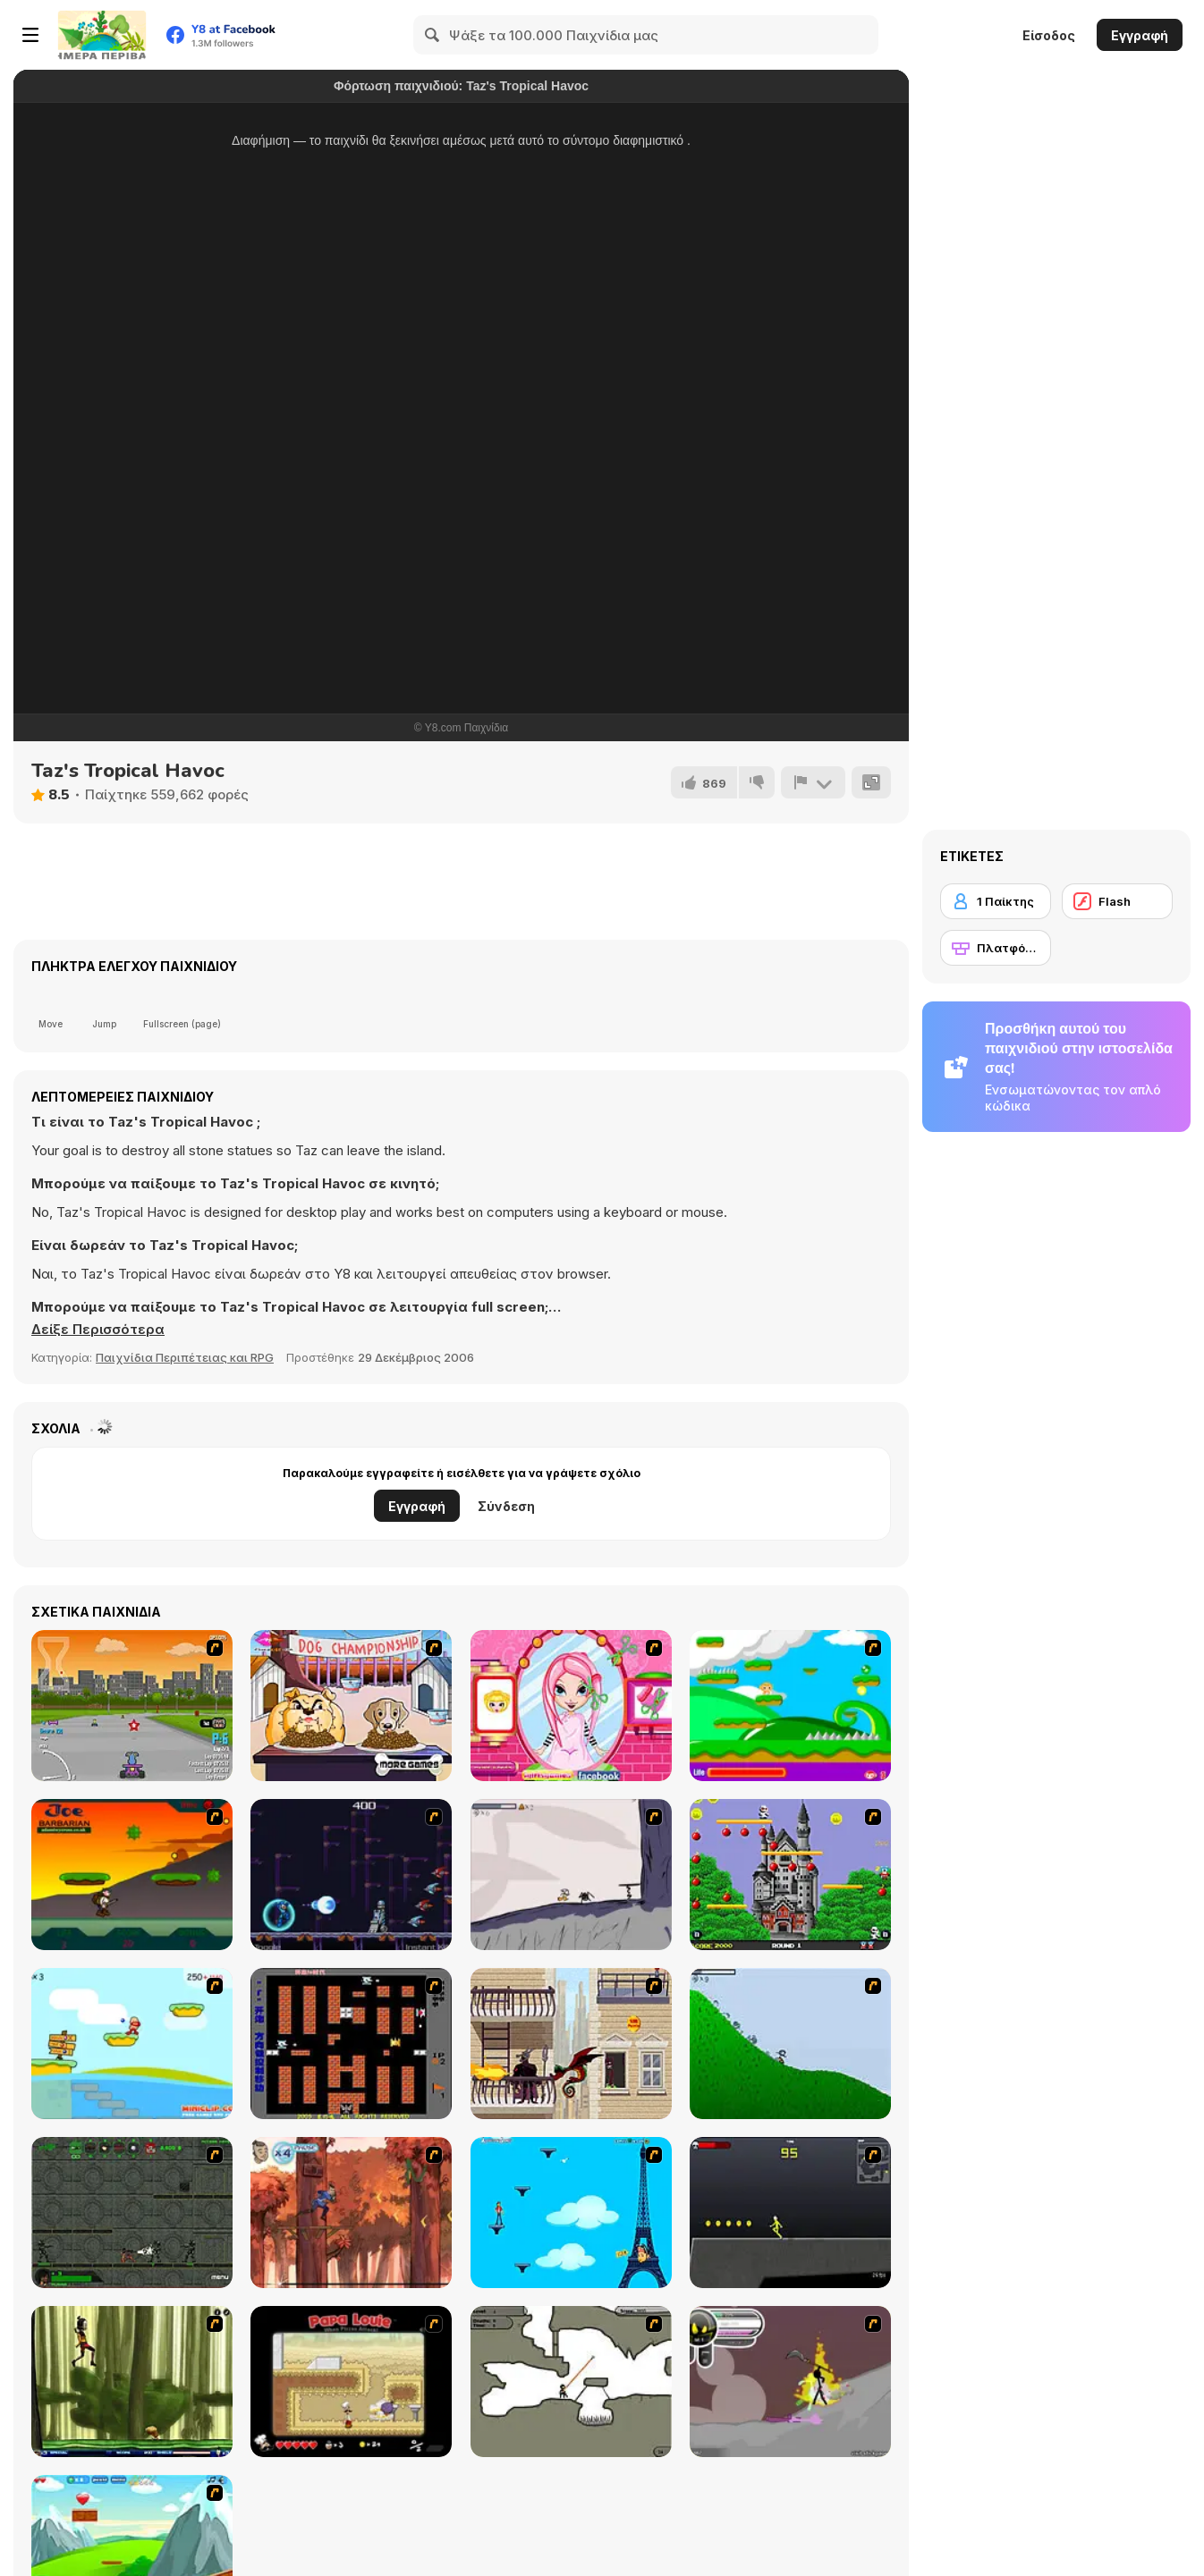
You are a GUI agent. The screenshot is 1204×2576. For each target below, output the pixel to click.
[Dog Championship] (351, 1705)
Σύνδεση (506, 1506)
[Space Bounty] (132, 2212)
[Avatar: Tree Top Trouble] (351, 2212)
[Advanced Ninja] (571, 2381)
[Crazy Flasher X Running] (790, 2212)
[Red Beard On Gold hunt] (132, 2043)
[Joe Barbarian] (132, 1874)
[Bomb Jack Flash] (790, 1874)
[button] (98, 1329)
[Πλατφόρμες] (995, 948)
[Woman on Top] (571, 2212)
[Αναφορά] (813, 782)
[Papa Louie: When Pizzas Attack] (351, 2381)
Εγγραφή (1139, 35)
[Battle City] (351, 2043)
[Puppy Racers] (132, 1705)
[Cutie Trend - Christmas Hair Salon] (571, 1705)
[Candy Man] (790, 1705)
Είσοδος (1048, 35)
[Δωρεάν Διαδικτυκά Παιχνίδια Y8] (102, 35)
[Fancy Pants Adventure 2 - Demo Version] (790, 2043)
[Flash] (1117, 901)
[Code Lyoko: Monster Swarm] (132, 2381)
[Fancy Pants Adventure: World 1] (571, 1874)
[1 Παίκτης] (995, 901)
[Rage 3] (790, 2381)
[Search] (433, 35)
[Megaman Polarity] (351, 1874)
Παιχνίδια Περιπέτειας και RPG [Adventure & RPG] (185, 1357)
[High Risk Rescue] (571, 2043)
